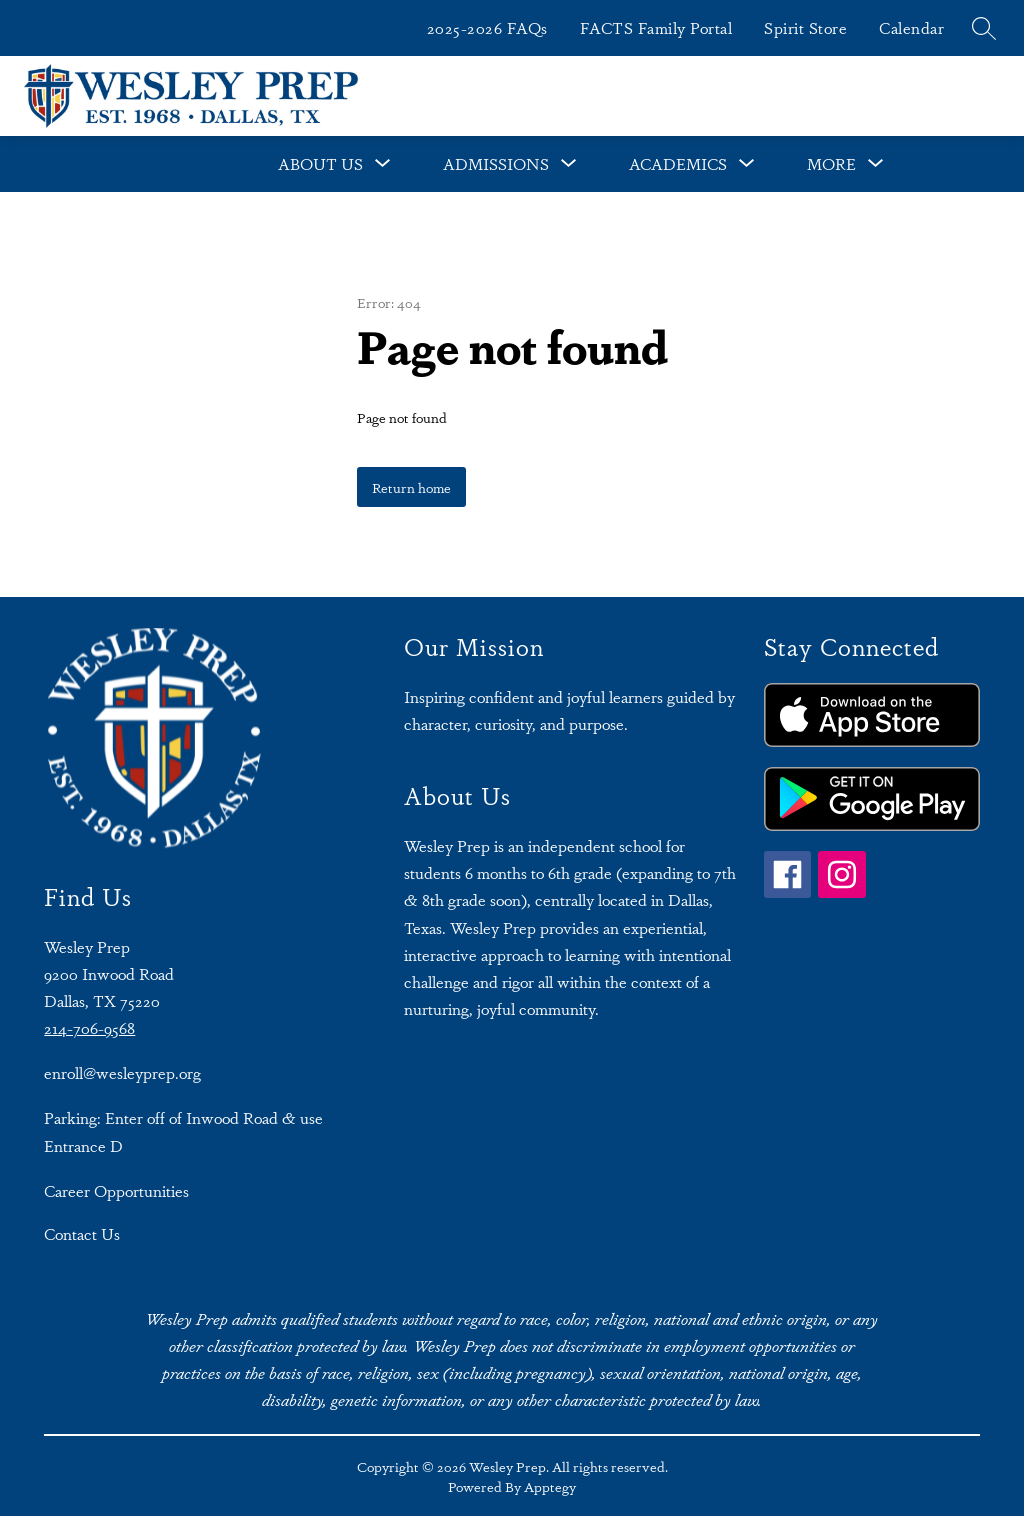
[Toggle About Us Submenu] (383, 164)
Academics (678, 163)
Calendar (911, 27)
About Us (320, 163)
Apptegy (550, 1486)
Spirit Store (805, 27)
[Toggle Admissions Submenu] (569, 164)
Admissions (496, 163)
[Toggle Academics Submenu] (747, 164)
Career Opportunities (116, 1190)
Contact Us (82, 1233)
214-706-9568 (89, 1027)
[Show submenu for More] (831, 164)
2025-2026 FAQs (487, 27)
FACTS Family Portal (656, 27)
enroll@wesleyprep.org (122, 1072)
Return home (411, 487)
